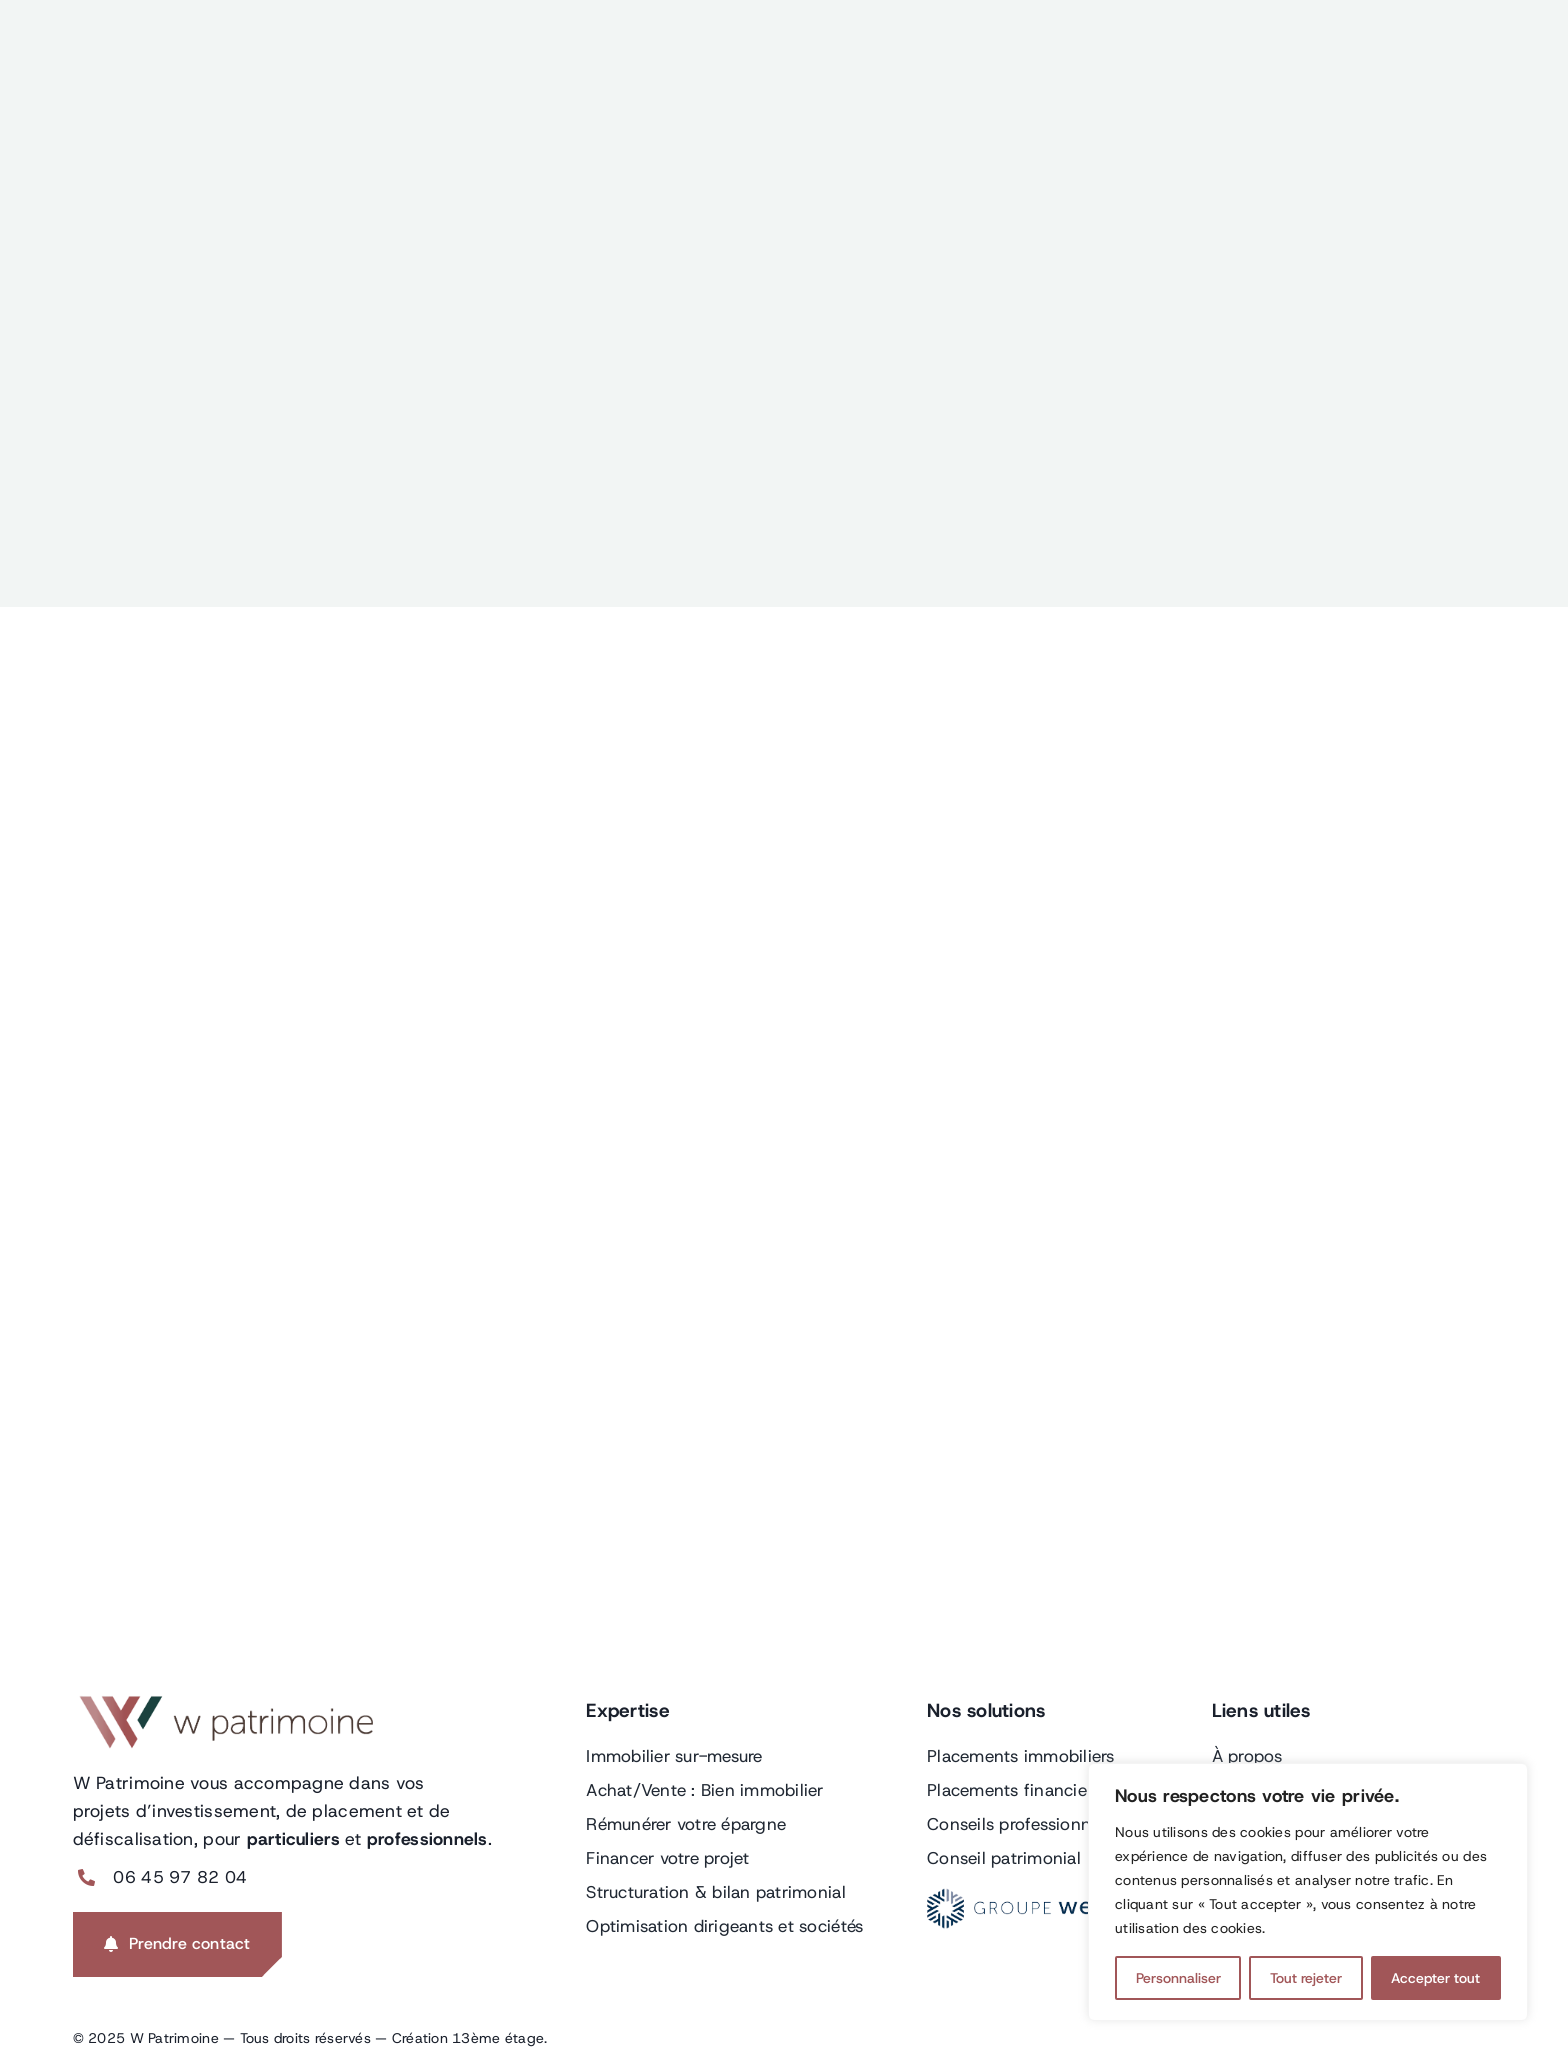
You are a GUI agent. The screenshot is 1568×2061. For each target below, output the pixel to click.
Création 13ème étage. (470, 2038)
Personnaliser (1178, 1978)
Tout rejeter (1306, 1978)
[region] (1308, 1892)
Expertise (627, 1710)
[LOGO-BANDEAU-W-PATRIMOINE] (223, 1704)
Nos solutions (986, 1710)
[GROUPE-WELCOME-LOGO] (1047, 1897)
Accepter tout (1435, 1978)
